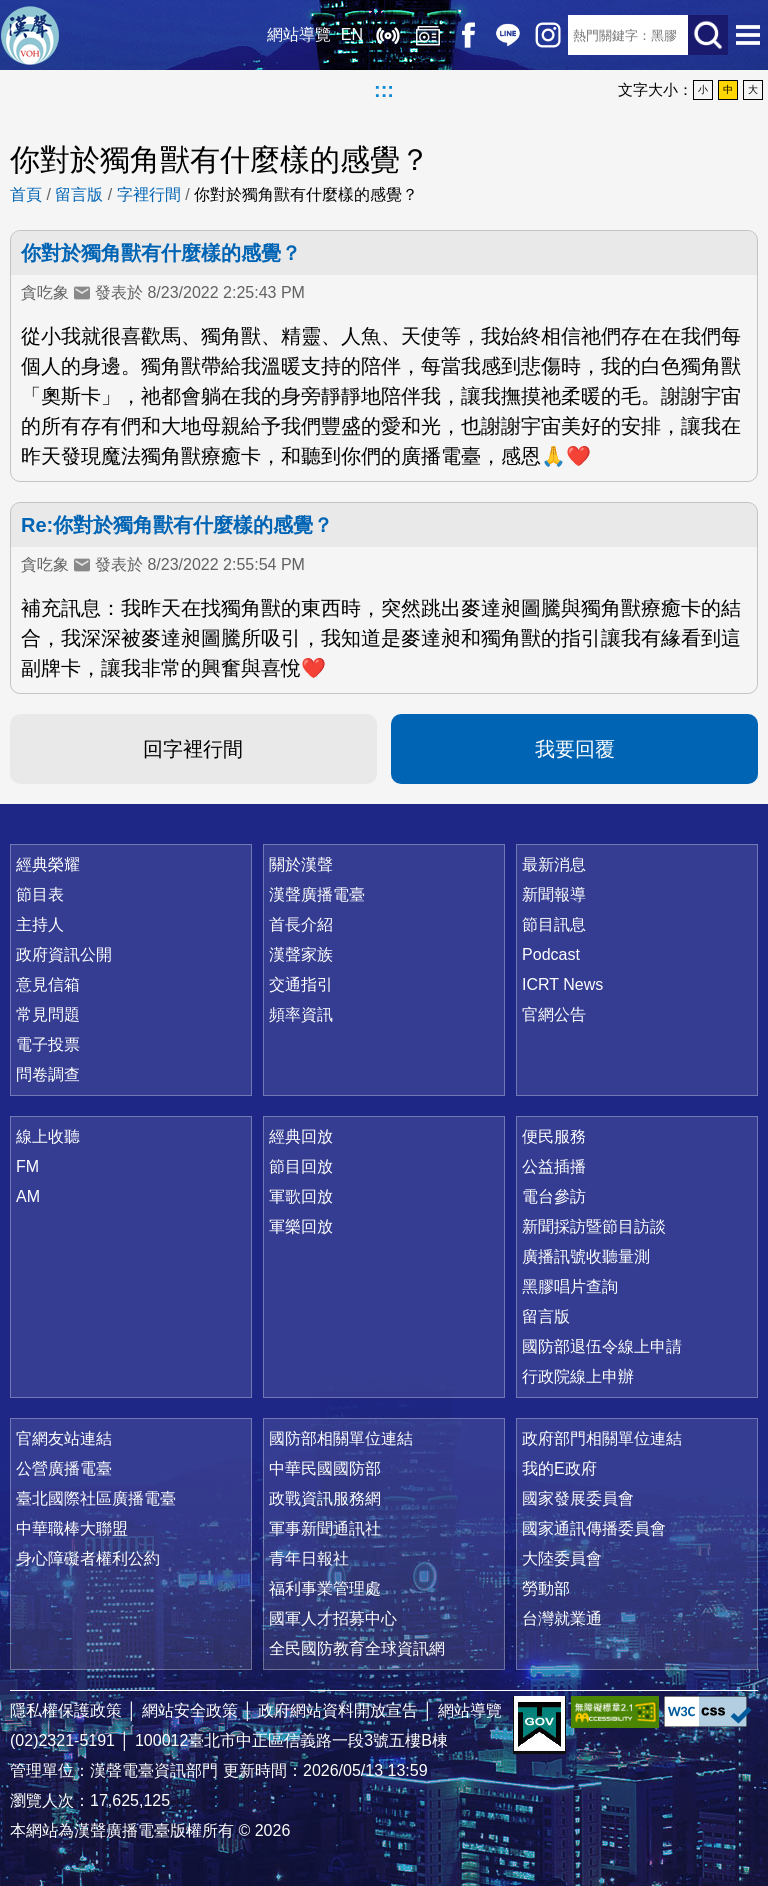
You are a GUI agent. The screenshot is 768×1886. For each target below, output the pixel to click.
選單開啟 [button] (748, 35)
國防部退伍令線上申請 (602, 1346)
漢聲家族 (301, 954)
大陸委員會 (562, 1558)
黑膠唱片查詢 (570, 1286)
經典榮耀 (48, 864)
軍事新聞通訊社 (325, 1528)
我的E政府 (559, 1468)
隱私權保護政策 (66, 1710)
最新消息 (554, 864)
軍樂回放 (301, 1226)
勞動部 (546, 1588)
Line (508, 35)
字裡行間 (149, 194)
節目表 (40, 894)
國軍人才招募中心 (333, 1618)
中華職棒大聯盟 (72, 1528)
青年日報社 (309, 1558)
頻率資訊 (301, 1014)
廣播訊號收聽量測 (586, 1256)
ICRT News (562, 984)
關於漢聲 (301, 864)
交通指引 (301, 984)
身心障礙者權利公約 (88, 1558)
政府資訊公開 (64, 954)
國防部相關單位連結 (341, 1438)
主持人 (40, 924)
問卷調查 (48, 1074)
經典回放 (428, 35)
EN (352, 34)
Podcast (551, 954)
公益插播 (554, 1166)
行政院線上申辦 (578, 1376)
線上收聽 (388, 35)
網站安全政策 (190, 1710)
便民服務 (554, 1136)
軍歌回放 (301, 1196)
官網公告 (554, 1014)
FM (27, 1166)
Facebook (468, 35)
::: (384, 90)
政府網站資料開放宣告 (338, 1710)
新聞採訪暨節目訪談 (594, 1226)
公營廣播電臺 (64, 1468)
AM (28, 1196)
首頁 (26, 194)
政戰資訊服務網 (325, 1498)
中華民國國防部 (325, 1468)
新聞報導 (554, 894)
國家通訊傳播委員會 (594, 1528)
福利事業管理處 (325, 1588)
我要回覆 (575, 749)
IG (548, 35)
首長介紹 (301, 924)
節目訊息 (554, 924)
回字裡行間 (193, 749)
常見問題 (48, 1014)
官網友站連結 (64, 1438)
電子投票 (48, 1044)
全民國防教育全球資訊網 (357, 1648)
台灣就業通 (562, 1618)
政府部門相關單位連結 (602, 1438)
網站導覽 (299, 34)
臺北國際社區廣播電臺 (96, 1498)
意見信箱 (48, 984)
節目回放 (301, 1166)
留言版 (79, 194)
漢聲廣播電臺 (30, 35)
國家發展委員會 (578, 1498)
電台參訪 (554, 1196)
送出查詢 (708, 35)
